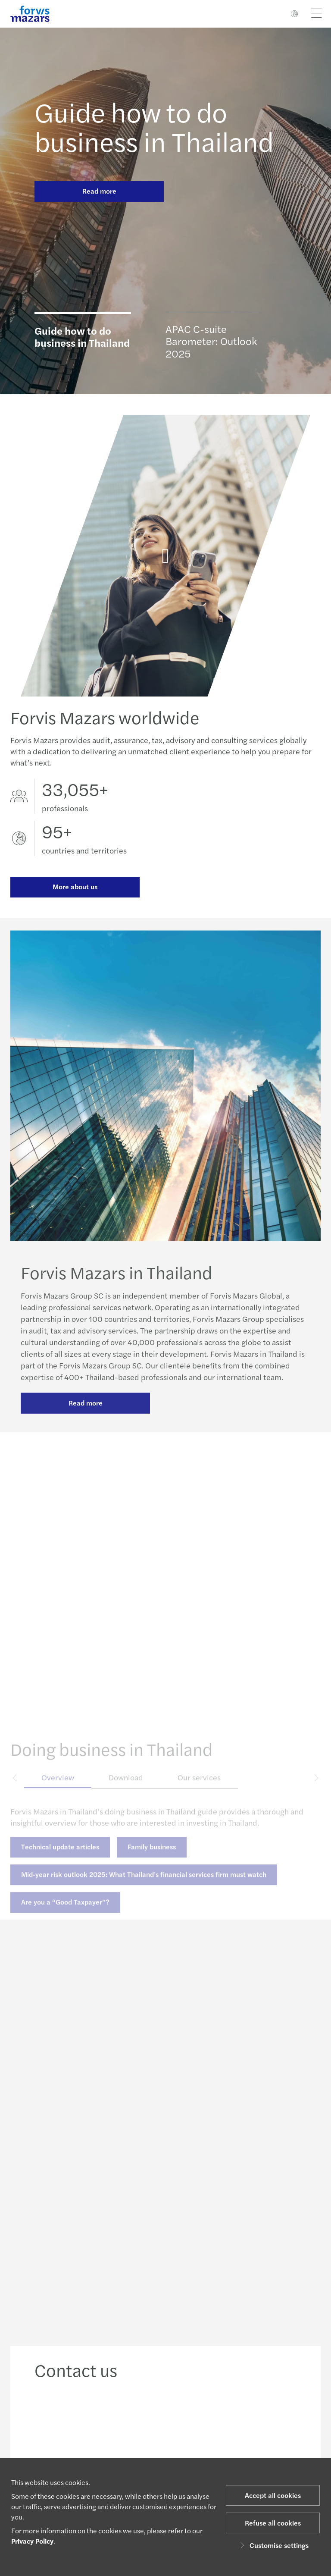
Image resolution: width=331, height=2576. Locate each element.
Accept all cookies (273, 2495)
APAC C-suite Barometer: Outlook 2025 (211, 340)
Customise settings (273, 2545)
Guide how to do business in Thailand (154, 126)
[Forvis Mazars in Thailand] (165, 566)
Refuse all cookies (273, 2523)
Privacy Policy (32, 2541)
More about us (75, 887)
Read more (99, 191)
